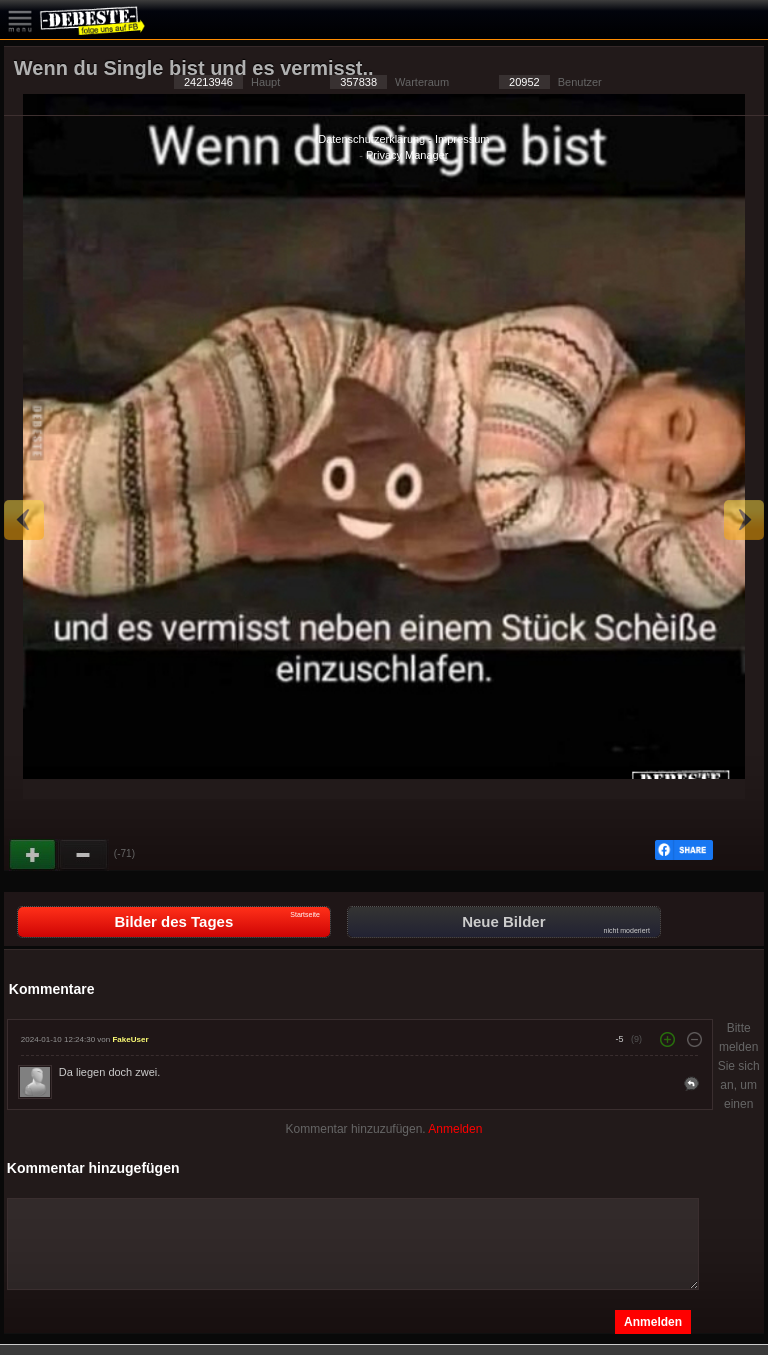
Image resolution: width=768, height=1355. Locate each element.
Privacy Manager (407, 155)
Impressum (462, 139)
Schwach (84, 855)
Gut (34, 855)
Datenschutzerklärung (371, 139)
